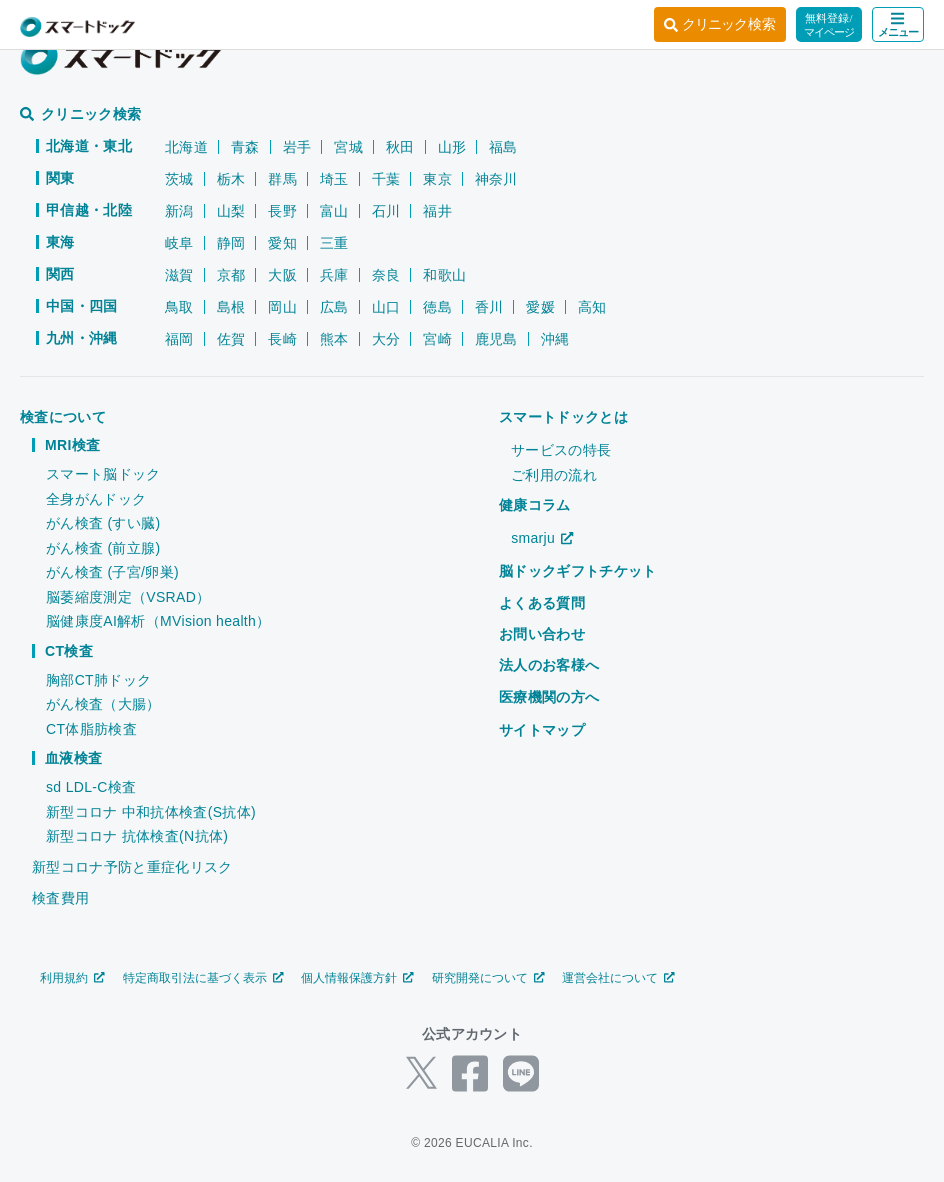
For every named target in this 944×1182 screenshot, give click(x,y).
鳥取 (179, 307)
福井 (437, 211)
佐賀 (231, 339)
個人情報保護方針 (357, 978)
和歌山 (444, 275)
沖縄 (555, 339)
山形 (452, 147)
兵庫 (334, 275)
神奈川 (496, 179)
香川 (489, 307)
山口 (386, 307)
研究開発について (488, 978)
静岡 (231, 243)
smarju (542, 538)
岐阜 (179, 243)
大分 (386, 339)
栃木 (231, 179)
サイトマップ (542, 730)
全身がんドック (96, 499)
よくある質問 (542, 603)
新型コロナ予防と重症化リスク (132, 867)
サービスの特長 (561, 450)
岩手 (297, 147)
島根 (231, 307)
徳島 (437, 307)
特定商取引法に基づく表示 (203, 978)
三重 (334, 243)
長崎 (282, 339)
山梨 (231, 211)
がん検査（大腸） (103, 704)
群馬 (282, 179)
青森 (245, 147)
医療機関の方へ (549, 697)
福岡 (179, 339)
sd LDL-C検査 (91, 787)
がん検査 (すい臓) (103, 523)
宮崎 (437, 339)
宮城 (348, 147)
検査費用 (60, 898)
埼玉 (334, 179)
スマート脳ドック (103, 474)
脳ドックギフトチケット (578, 571)
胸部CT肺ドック (98, 680)
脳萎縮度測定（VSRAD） (128, 597)
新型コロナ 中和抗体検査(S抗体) (151, 812)
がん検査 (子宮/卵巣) (112, 572)
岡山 (282, 307)
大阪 (282, 275)
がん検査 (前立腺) (103, 548)
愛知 (282, 243)
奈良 (386, 275)
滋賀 (179, 275)
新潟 (179, 211)
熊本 (334, 339)
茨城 (179, 179)
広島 (334, 307)
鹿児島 (496, 339)
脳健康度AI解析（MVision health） (158, 621)
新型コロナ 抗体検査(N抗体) (137, 836)
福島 (503, 147)
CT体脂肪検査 (91, 729)
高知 (592, 307)
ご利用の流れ (554, 475)
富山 (334, 211)
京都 (231, 275)
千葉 (386, 179)
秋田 (400, 147)
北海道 (186, 147)
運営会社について (618, 978)
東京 (437, 179)
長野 (282, 211)
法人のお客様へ (549, 665)
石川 (386, 211)
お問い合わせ (542, 634)
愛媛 (540, 307)
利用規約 (72, 978)
